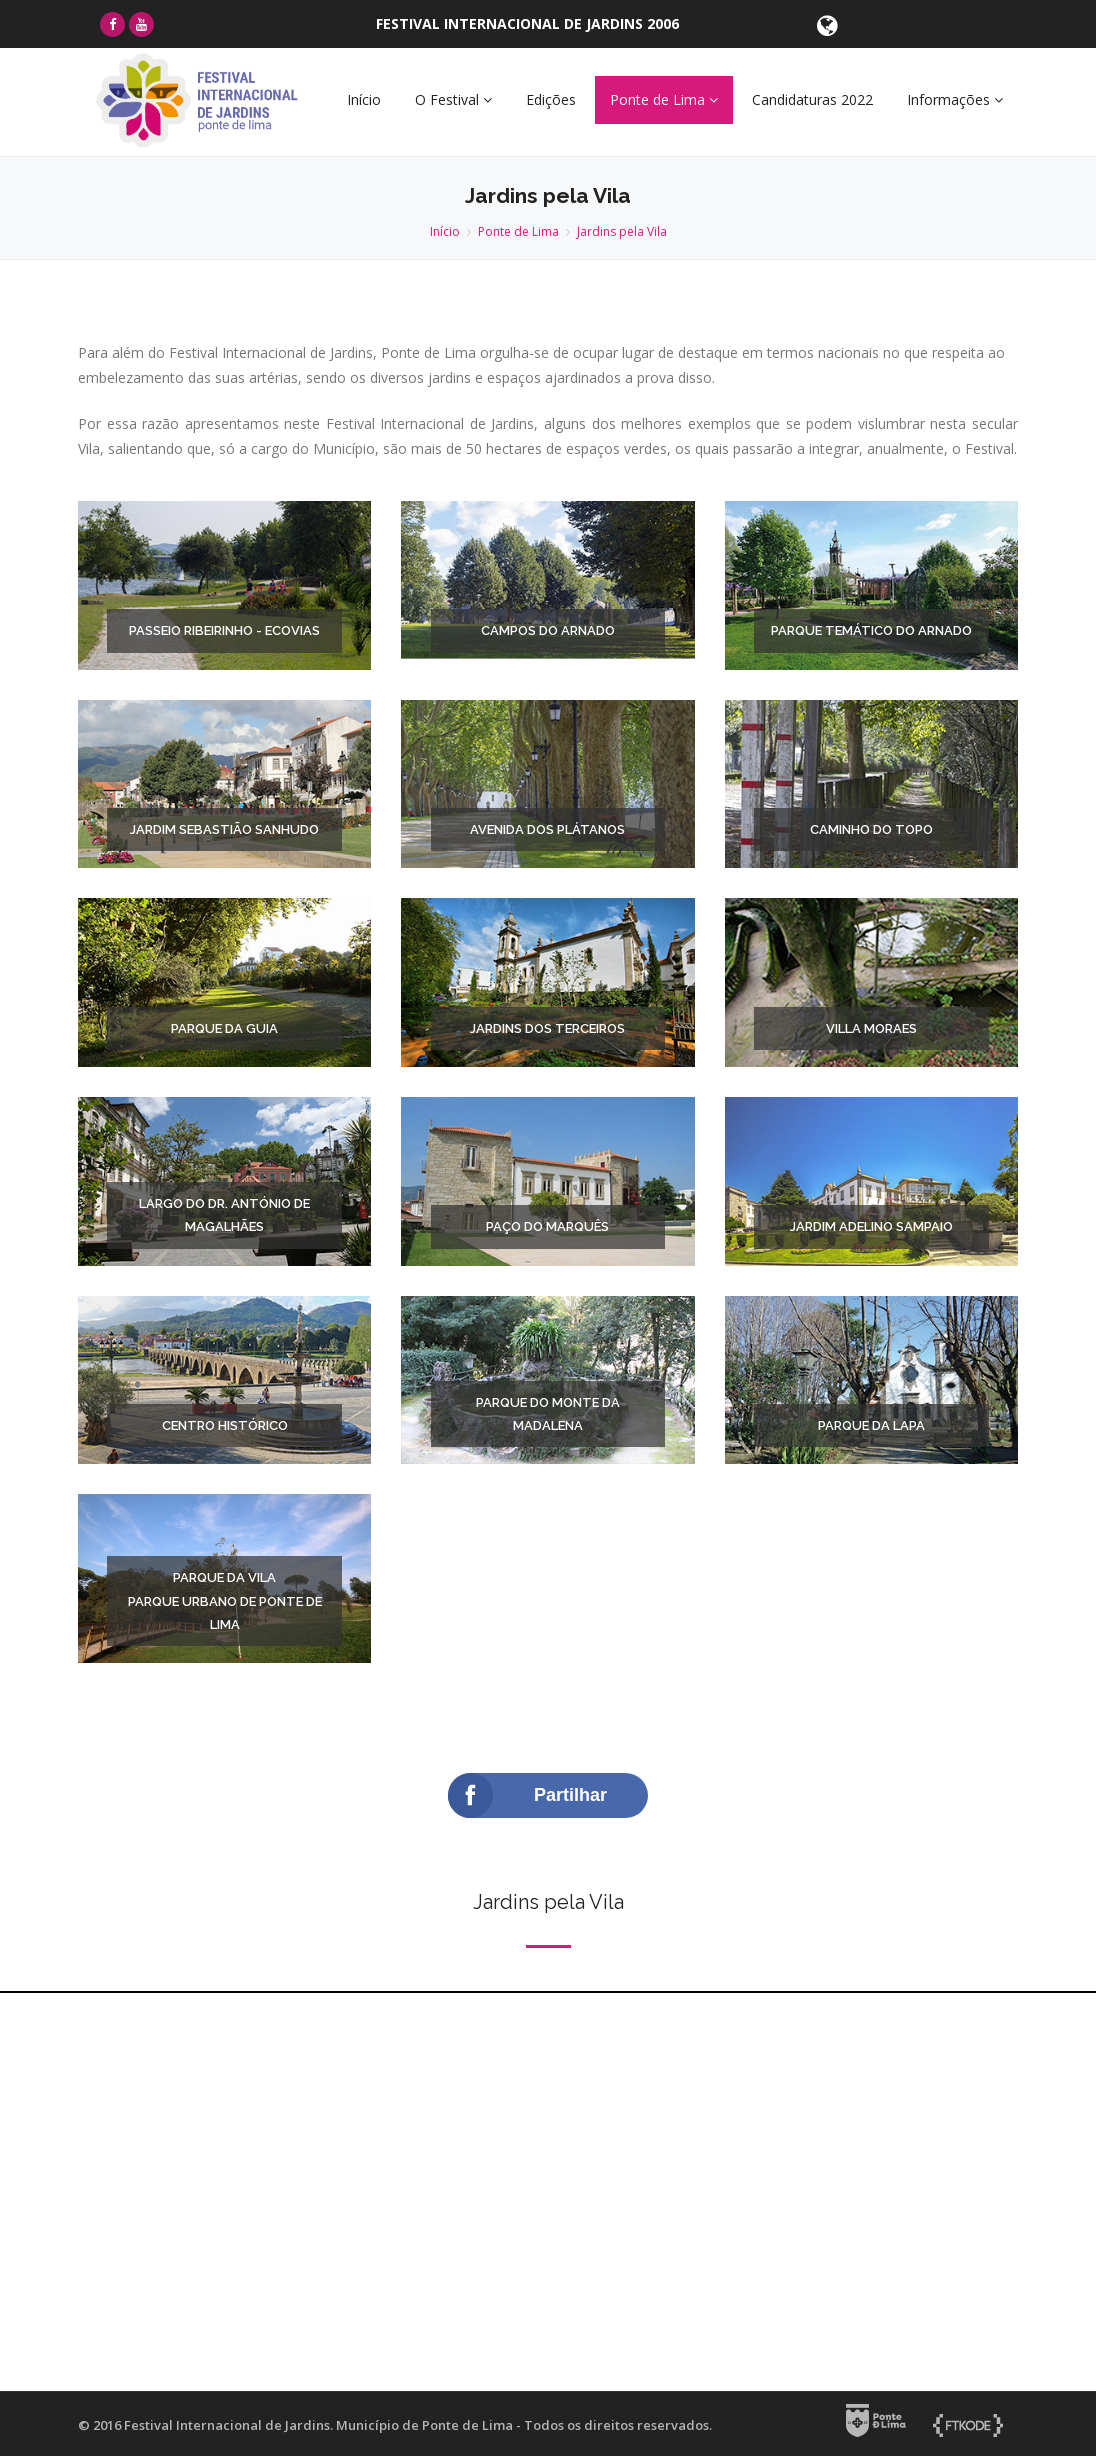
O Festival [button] (453, 99)
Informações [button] (955, 99)
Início (364, 99)
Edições (551, 99)
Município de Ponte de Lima (424, 2425)
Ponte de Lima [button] (664, 99)
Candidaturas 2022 (812, 99)
